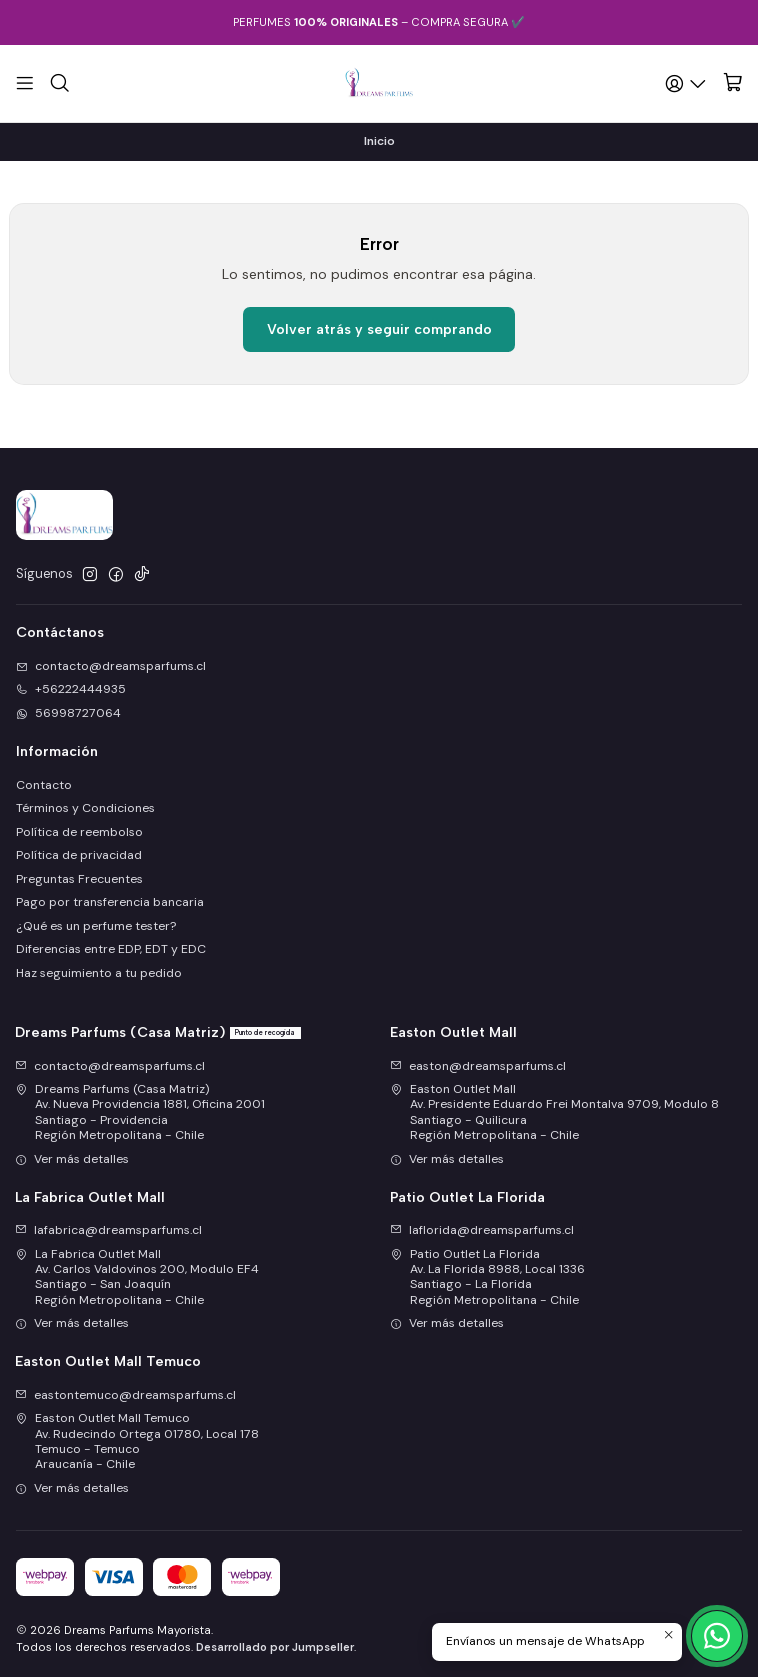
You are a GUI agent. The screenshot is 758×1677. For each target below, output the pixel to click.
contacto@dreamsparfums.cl (110, 1066)
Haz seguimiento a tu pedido (99, 973)
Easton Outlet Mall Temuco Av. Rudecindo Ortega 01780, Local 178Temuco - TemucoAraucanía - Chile (137, 1441)
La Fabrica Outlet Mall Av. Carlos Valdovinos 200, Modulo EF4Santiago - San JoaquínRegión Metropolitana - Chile (137, 1277)
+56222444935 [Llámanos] (71, 689)
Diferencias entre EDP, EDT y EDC (111, 949)
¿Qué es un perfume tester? (96, 926)
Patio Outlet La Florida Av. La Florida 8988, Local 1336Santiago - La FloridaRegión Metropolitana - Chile (487, 1277)
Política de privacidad (79, 855)
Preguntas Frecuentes (79, 879)
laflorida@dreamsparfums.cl (482, 1230)
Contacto (44, 785)
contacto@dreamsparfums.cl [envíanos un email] (111, 666)
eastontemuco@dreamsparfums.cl (125, 1395)
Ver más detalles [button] (72, 1159)
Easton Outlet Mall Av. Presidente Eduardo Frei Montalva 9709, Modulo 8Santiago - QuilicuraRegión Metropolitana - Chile (554, 1112)
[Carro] (732, 84)
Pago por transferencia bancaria (110, 902)
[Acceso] (687, 83)
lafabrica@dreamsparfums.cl (108, 1230)
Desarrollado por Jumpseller (275, 1647)
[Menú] (25, 83)
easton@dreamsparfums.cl (478, 1066)
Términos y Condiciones (85, 808)
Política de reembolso (79, 832)
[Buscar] (59, 83)
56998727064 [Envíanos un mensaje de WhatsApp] (68, 713)
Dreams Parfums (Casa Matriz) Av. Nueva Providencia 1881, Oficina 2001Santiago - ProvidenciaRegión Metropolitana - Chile (140, 1112)
